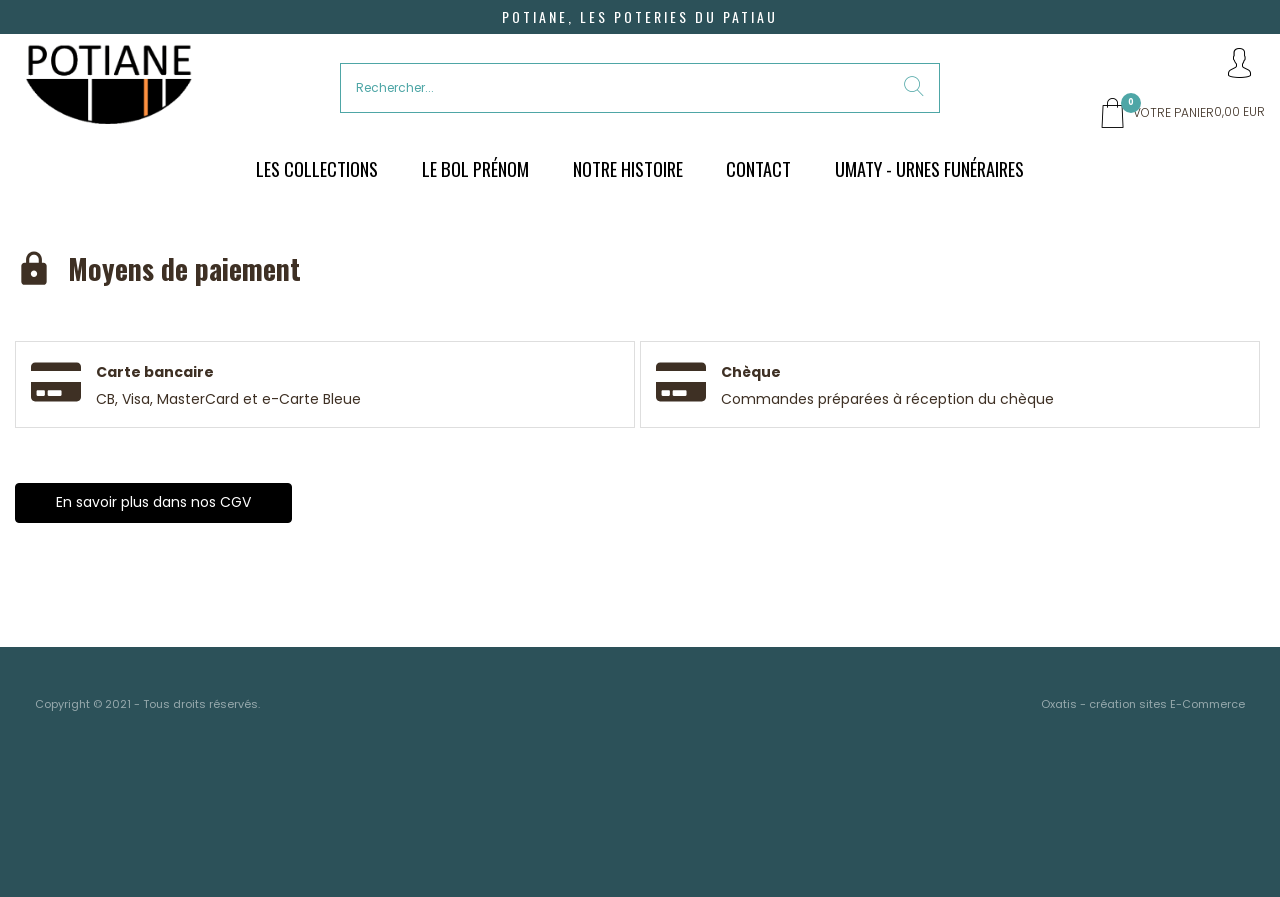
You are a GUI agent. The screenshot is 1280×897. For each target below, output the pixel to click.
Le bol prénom (475, 168)
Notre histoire (628, 168)
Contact (758, 168)
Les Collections (317, 168)
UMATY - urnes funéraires (929, 168)
